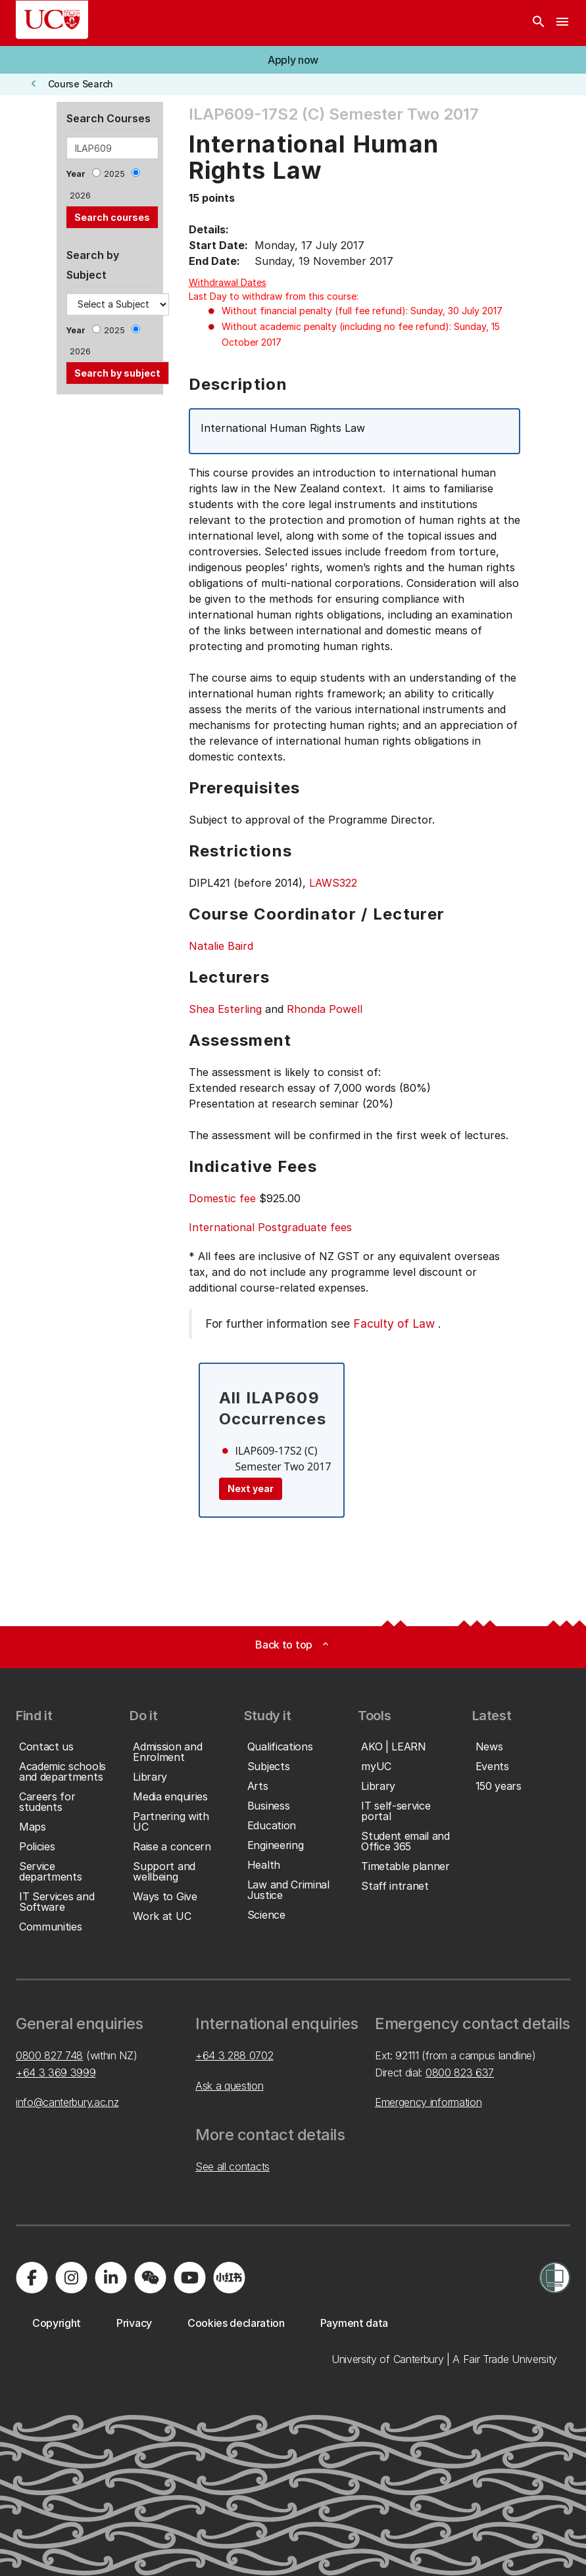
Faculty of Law (394, 1323)
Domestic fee (222, 1198)
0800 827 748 (49, 2055)
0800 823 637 (460, 2072)
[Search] (539, 23)
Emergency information (428, 2102)
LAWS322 (333, 882)
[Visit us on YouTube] (189, 2277)
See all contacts (232, 2166)
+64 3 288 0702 (234, 2055)
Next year (251, 1488)
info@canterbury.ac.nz (67, 2102)
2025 (114, 174)
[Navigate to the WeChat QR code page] (150, 2277)
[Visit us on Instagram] (71, 2277)
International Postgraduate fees (270, 1227)
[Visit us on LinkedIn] (110, 2277)
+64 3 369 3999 (56, 2072)
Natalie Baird (221, 945)
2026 (80, 195)
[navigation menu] (562, 23)
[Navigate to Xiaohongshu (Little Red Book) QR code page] (229, 2277)
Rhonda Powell (324, 1009)
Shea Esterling (225, 1009)
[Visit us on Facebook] (31, 2277)
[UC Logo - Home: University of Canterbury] (52, 19)
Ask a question (229, 2085)
